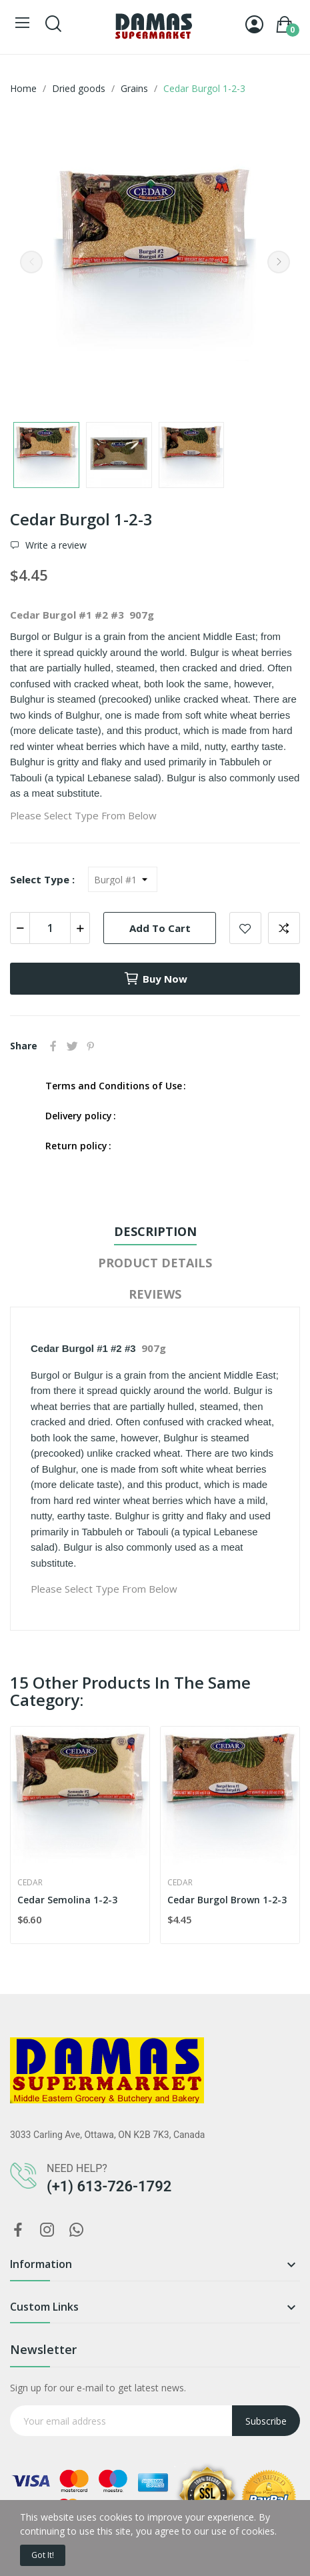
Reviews (155, 1294)
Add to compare (284, 928)
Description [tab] (155, 1231)
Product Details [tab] (155, 1263)
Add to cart (160, 928)
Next (278, 262)
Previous (31, 262)
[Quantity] (50, 928)
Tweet (72, 1046)
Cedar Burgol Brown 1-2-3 (227, 1899)
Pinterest (90, 1046)
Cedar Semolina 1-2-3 (67, 1899)
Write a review (55, 545)
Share (53, 1046)
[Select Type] (122, 879)
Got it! (42, 2555)
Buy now (155, 979)
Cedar (30, 1883)
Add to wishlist (245, 928)
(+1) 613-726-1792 (109, 2186)
